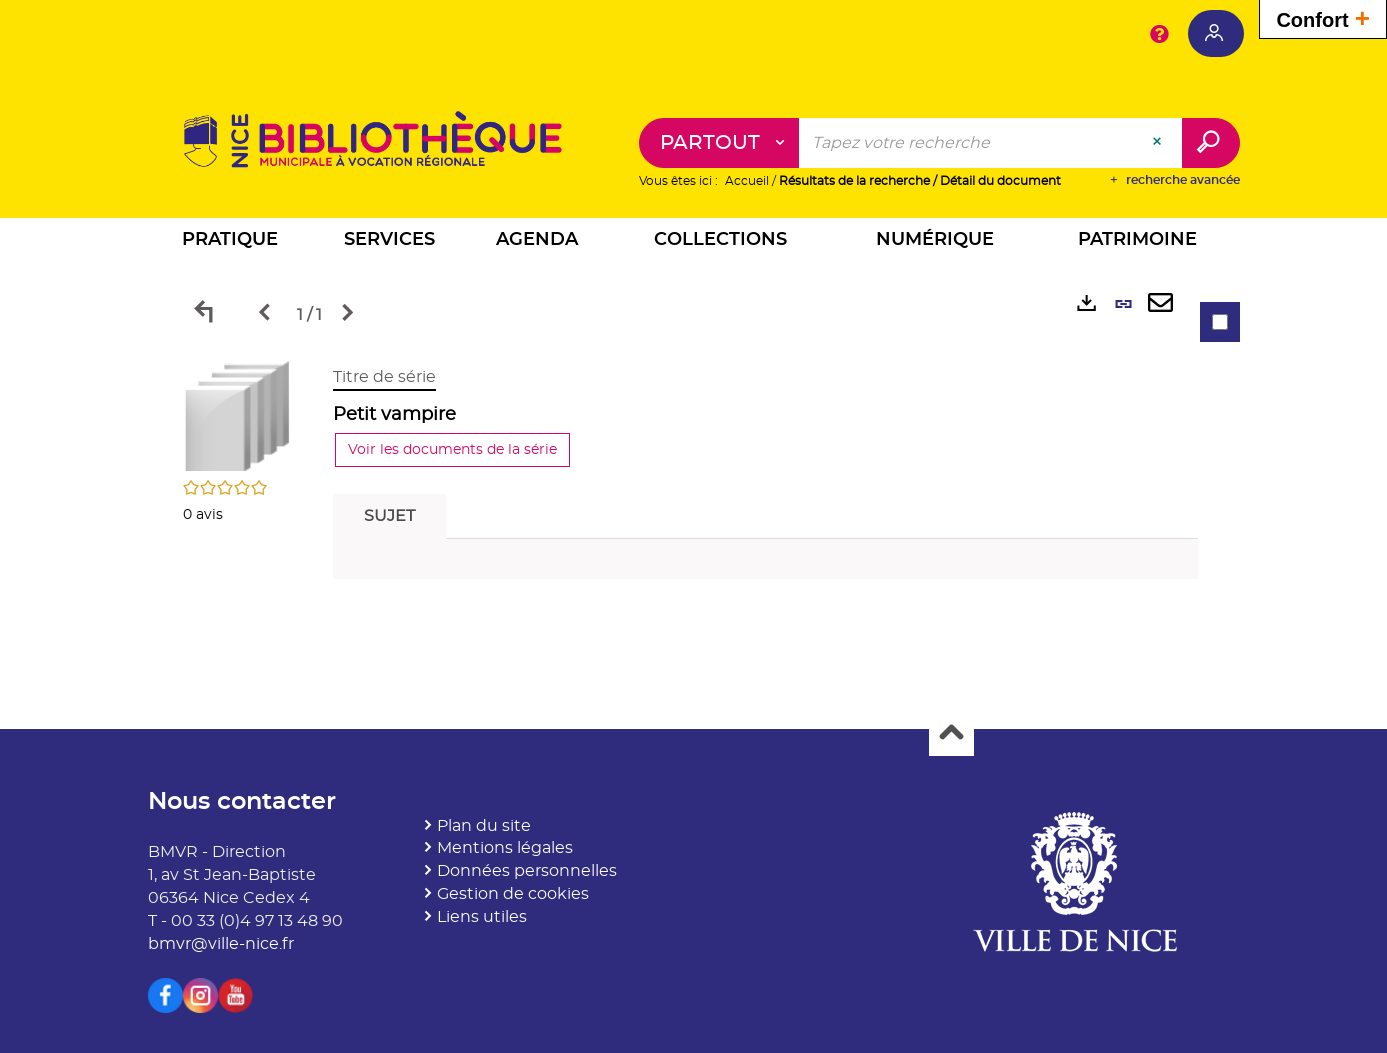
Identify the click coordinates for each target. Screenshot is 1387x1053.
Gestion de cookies (513, 894)
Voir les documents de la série (452, 450)
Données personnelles (527, 871)
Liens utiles (482, 917)
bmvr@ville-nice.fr (221, 944)
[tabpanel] (694, 477)
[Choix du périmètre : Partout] (719, 143)
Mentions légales (505, 848)
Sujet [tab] (389, 516)
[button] (230, 242)
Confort (1323, 17)
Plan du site (484, 826)
